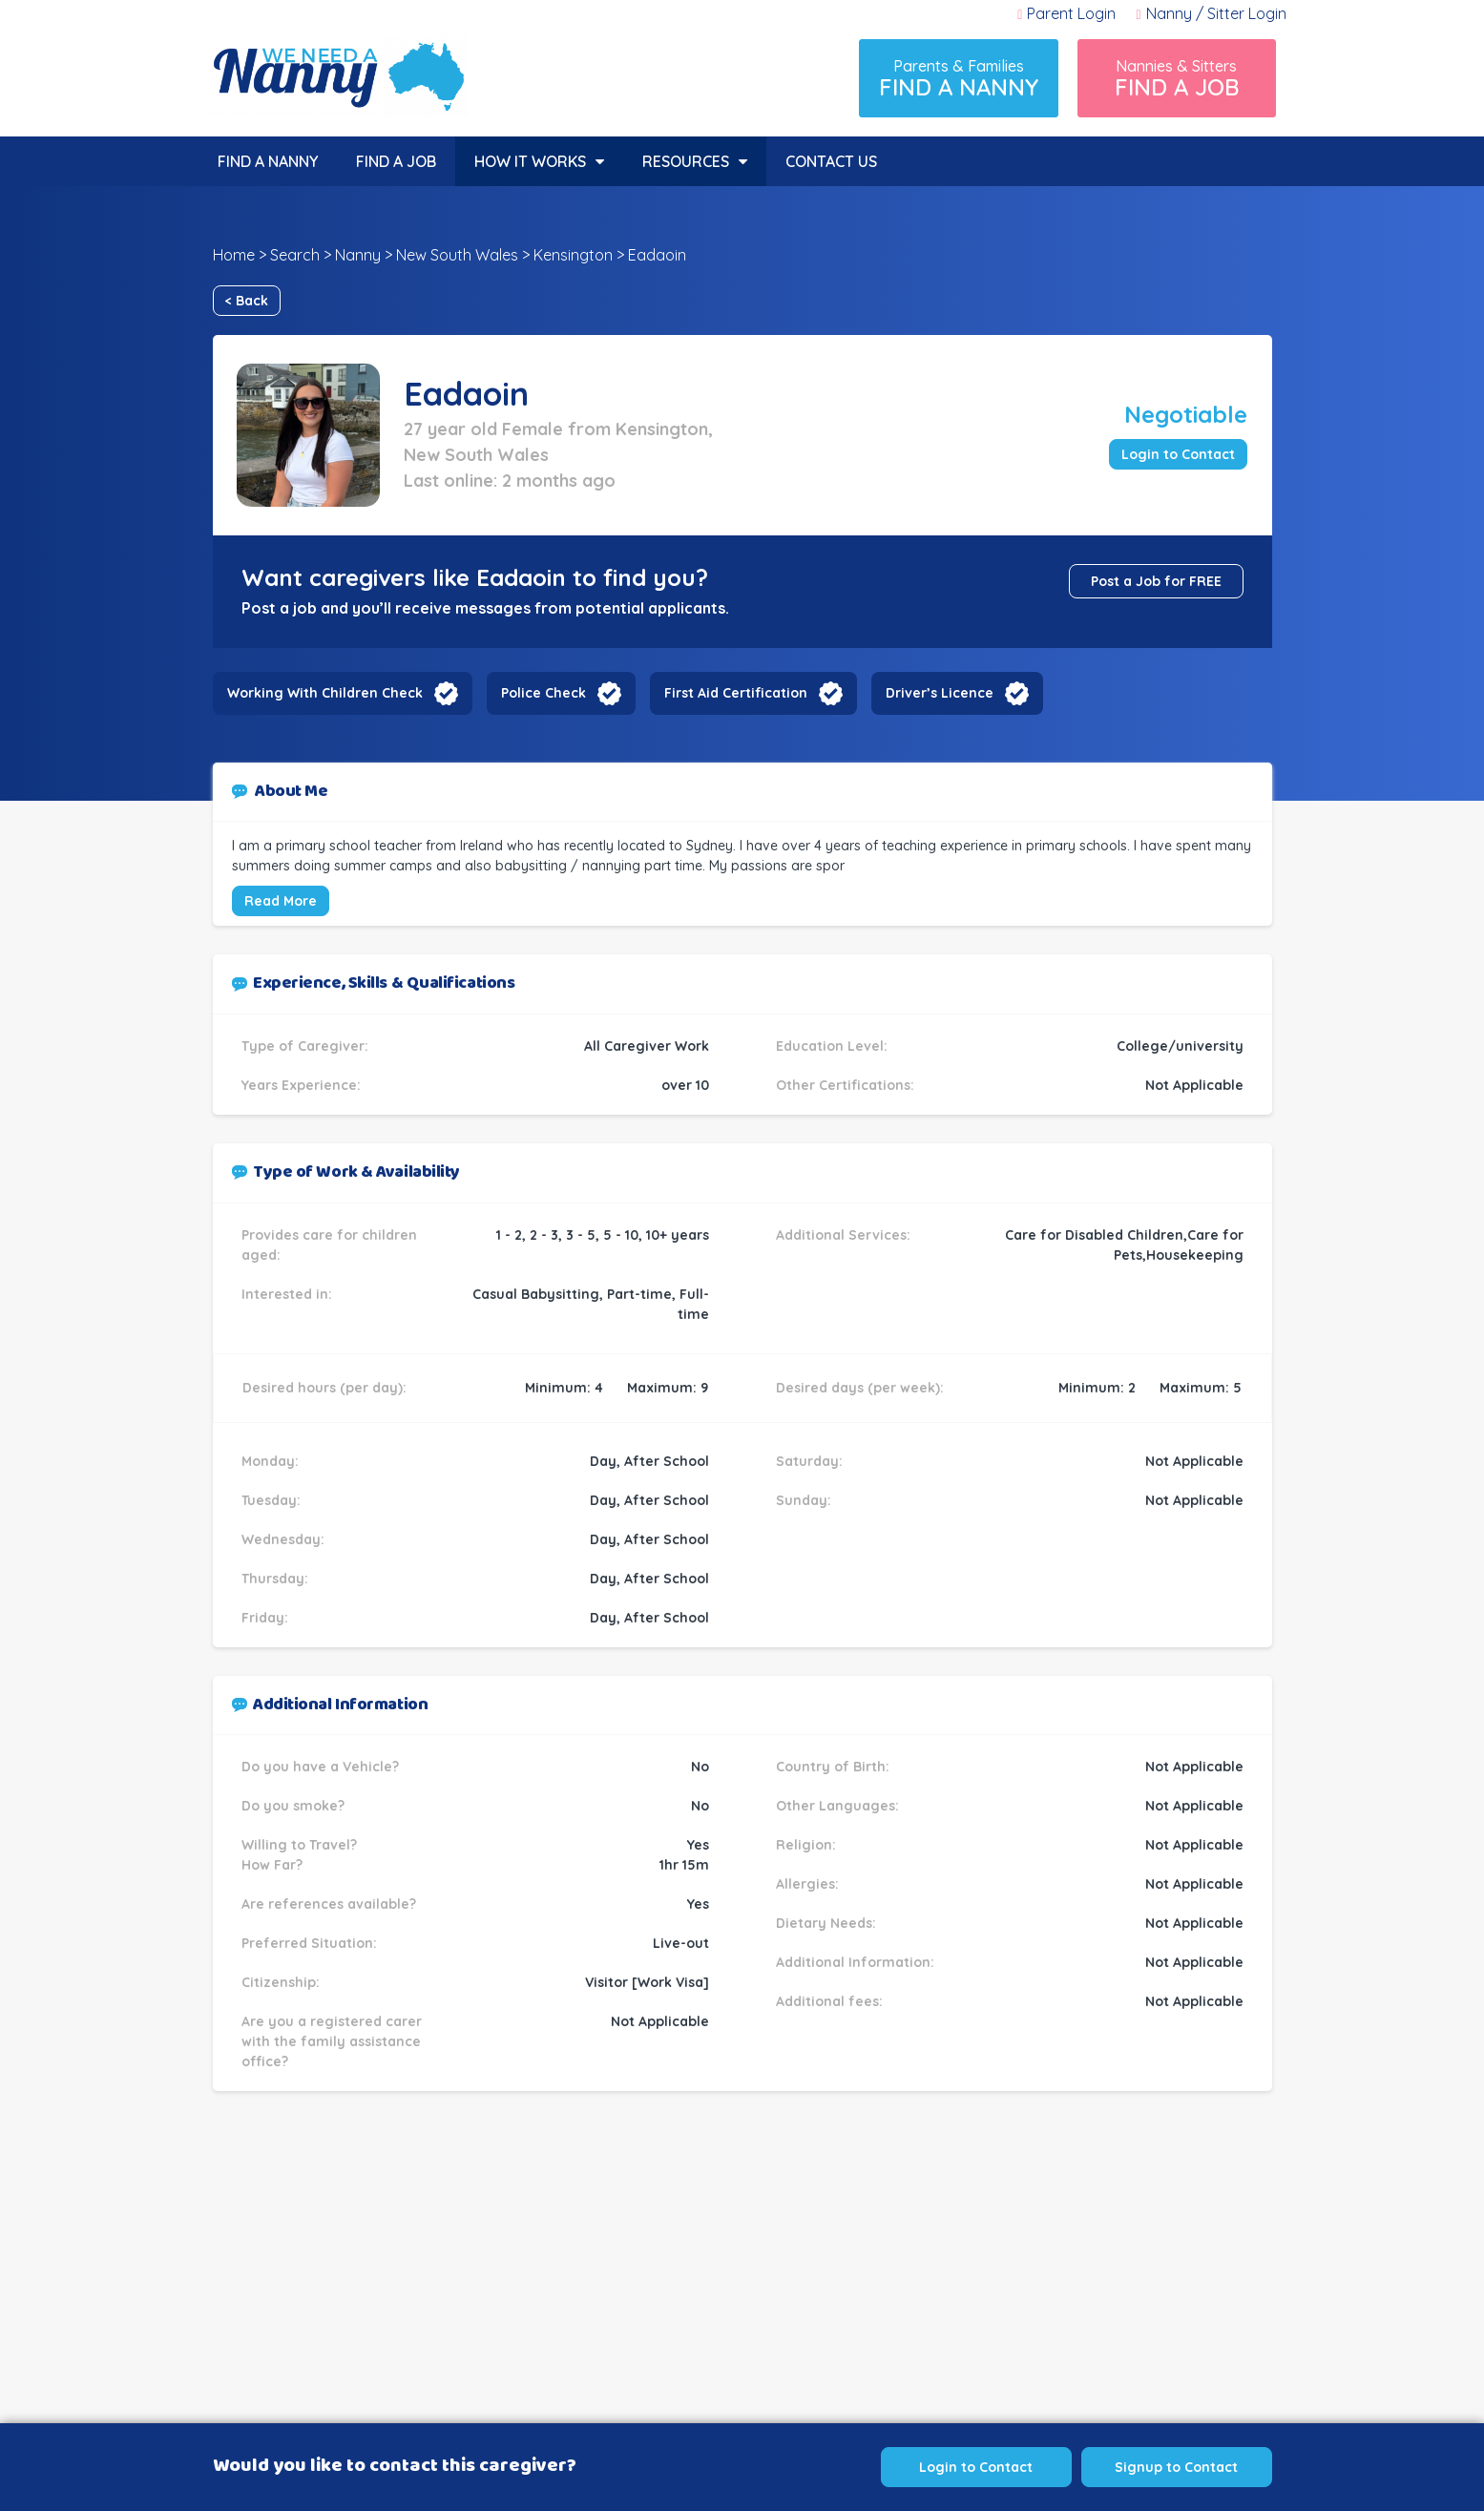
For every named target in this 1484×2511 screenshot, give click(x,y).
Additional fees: (829, 2001)
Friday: (264, 1617)
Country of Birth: (832, 1766)
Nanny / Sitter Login (1210, 13)
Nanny (358, 254)
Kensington (573, 254)
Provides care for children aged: (329, 1245)
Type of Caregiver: (304, 1046)
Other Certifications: (845, 1085)
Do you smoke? (293, 1805)
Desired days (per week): (860, 1387)
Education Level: (832, 1046)
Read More (280, 901)
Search (295, 254)
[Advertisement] (742, 2291)
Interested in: (286, 1294)
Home (234, 254)
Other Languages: (837, 1805)
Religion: (806, 1844)
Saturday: (809, 1461)
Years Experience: (301, 1085)
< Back (246, 300)
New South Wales (457, 254)
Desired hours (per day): (324, 1387)
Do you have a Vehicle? (320, 1766)
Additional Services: (843, 1235)
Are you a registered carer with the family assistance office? (331, 2041)
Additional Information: (855, 1962)
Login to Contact (1178, 454)
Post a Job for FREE (1156, 581)
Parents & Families (958, 78)
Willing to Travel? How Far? (299, 1854)
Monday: (270, 1461)
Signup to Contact (1176, 2467)
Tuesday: (271, 1500)
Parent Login (1066, 13)
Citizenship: (280, 1982)
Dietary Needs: (826, 1923)
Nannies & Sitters (1176, 78)
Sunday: (803, 1500)
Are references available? (328, 1904)
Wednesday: (282, 1539)
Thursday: (274, 1578)
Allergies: (807, 1884)
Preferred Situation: (309, 1943)
